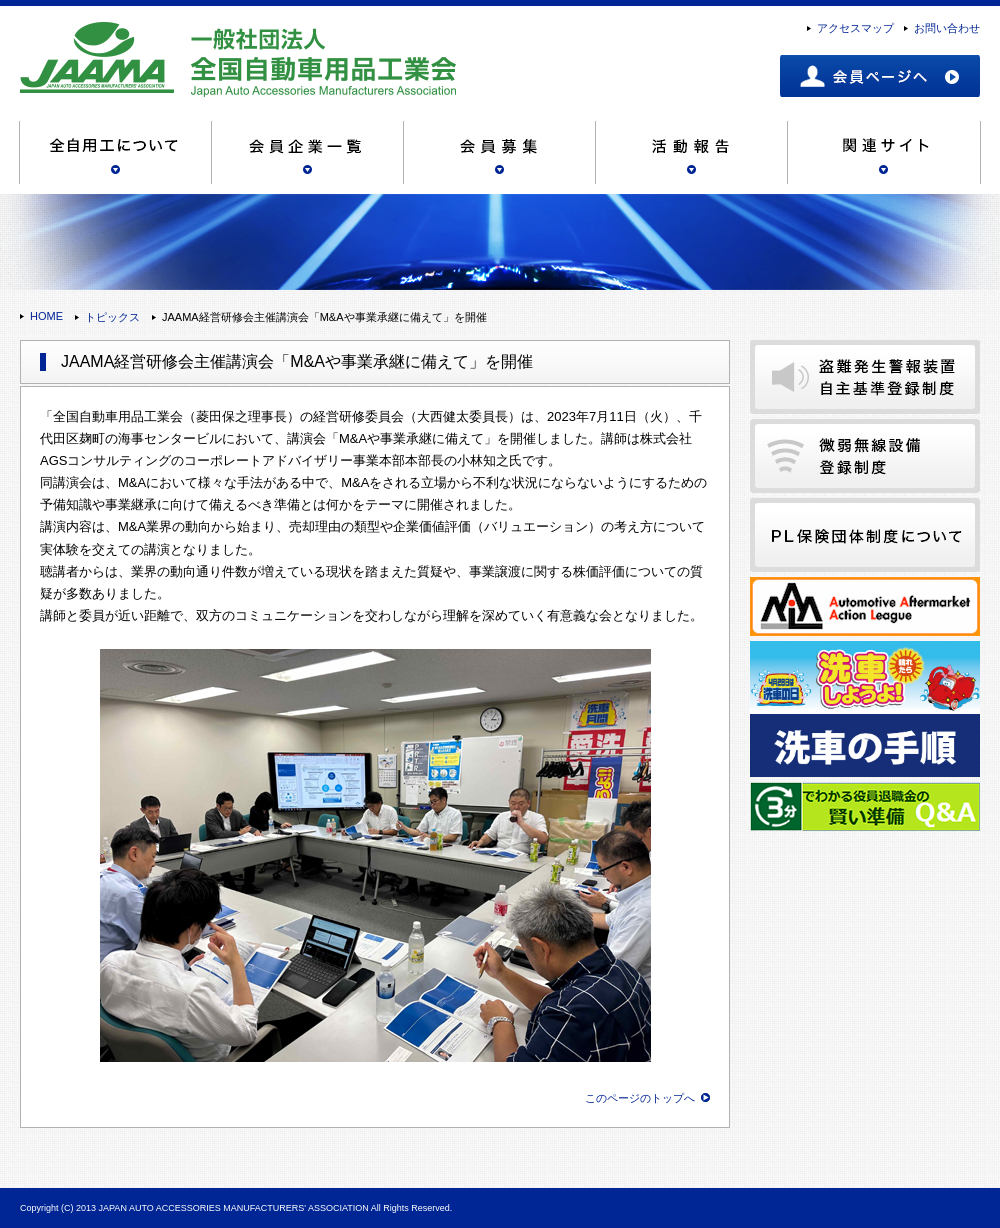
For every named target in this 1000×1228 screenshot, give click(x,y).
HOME (46, 316)
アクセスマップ (855, 28)
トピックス (112, 317)
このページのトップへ (640, 1098)
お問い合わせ (947, 28)
